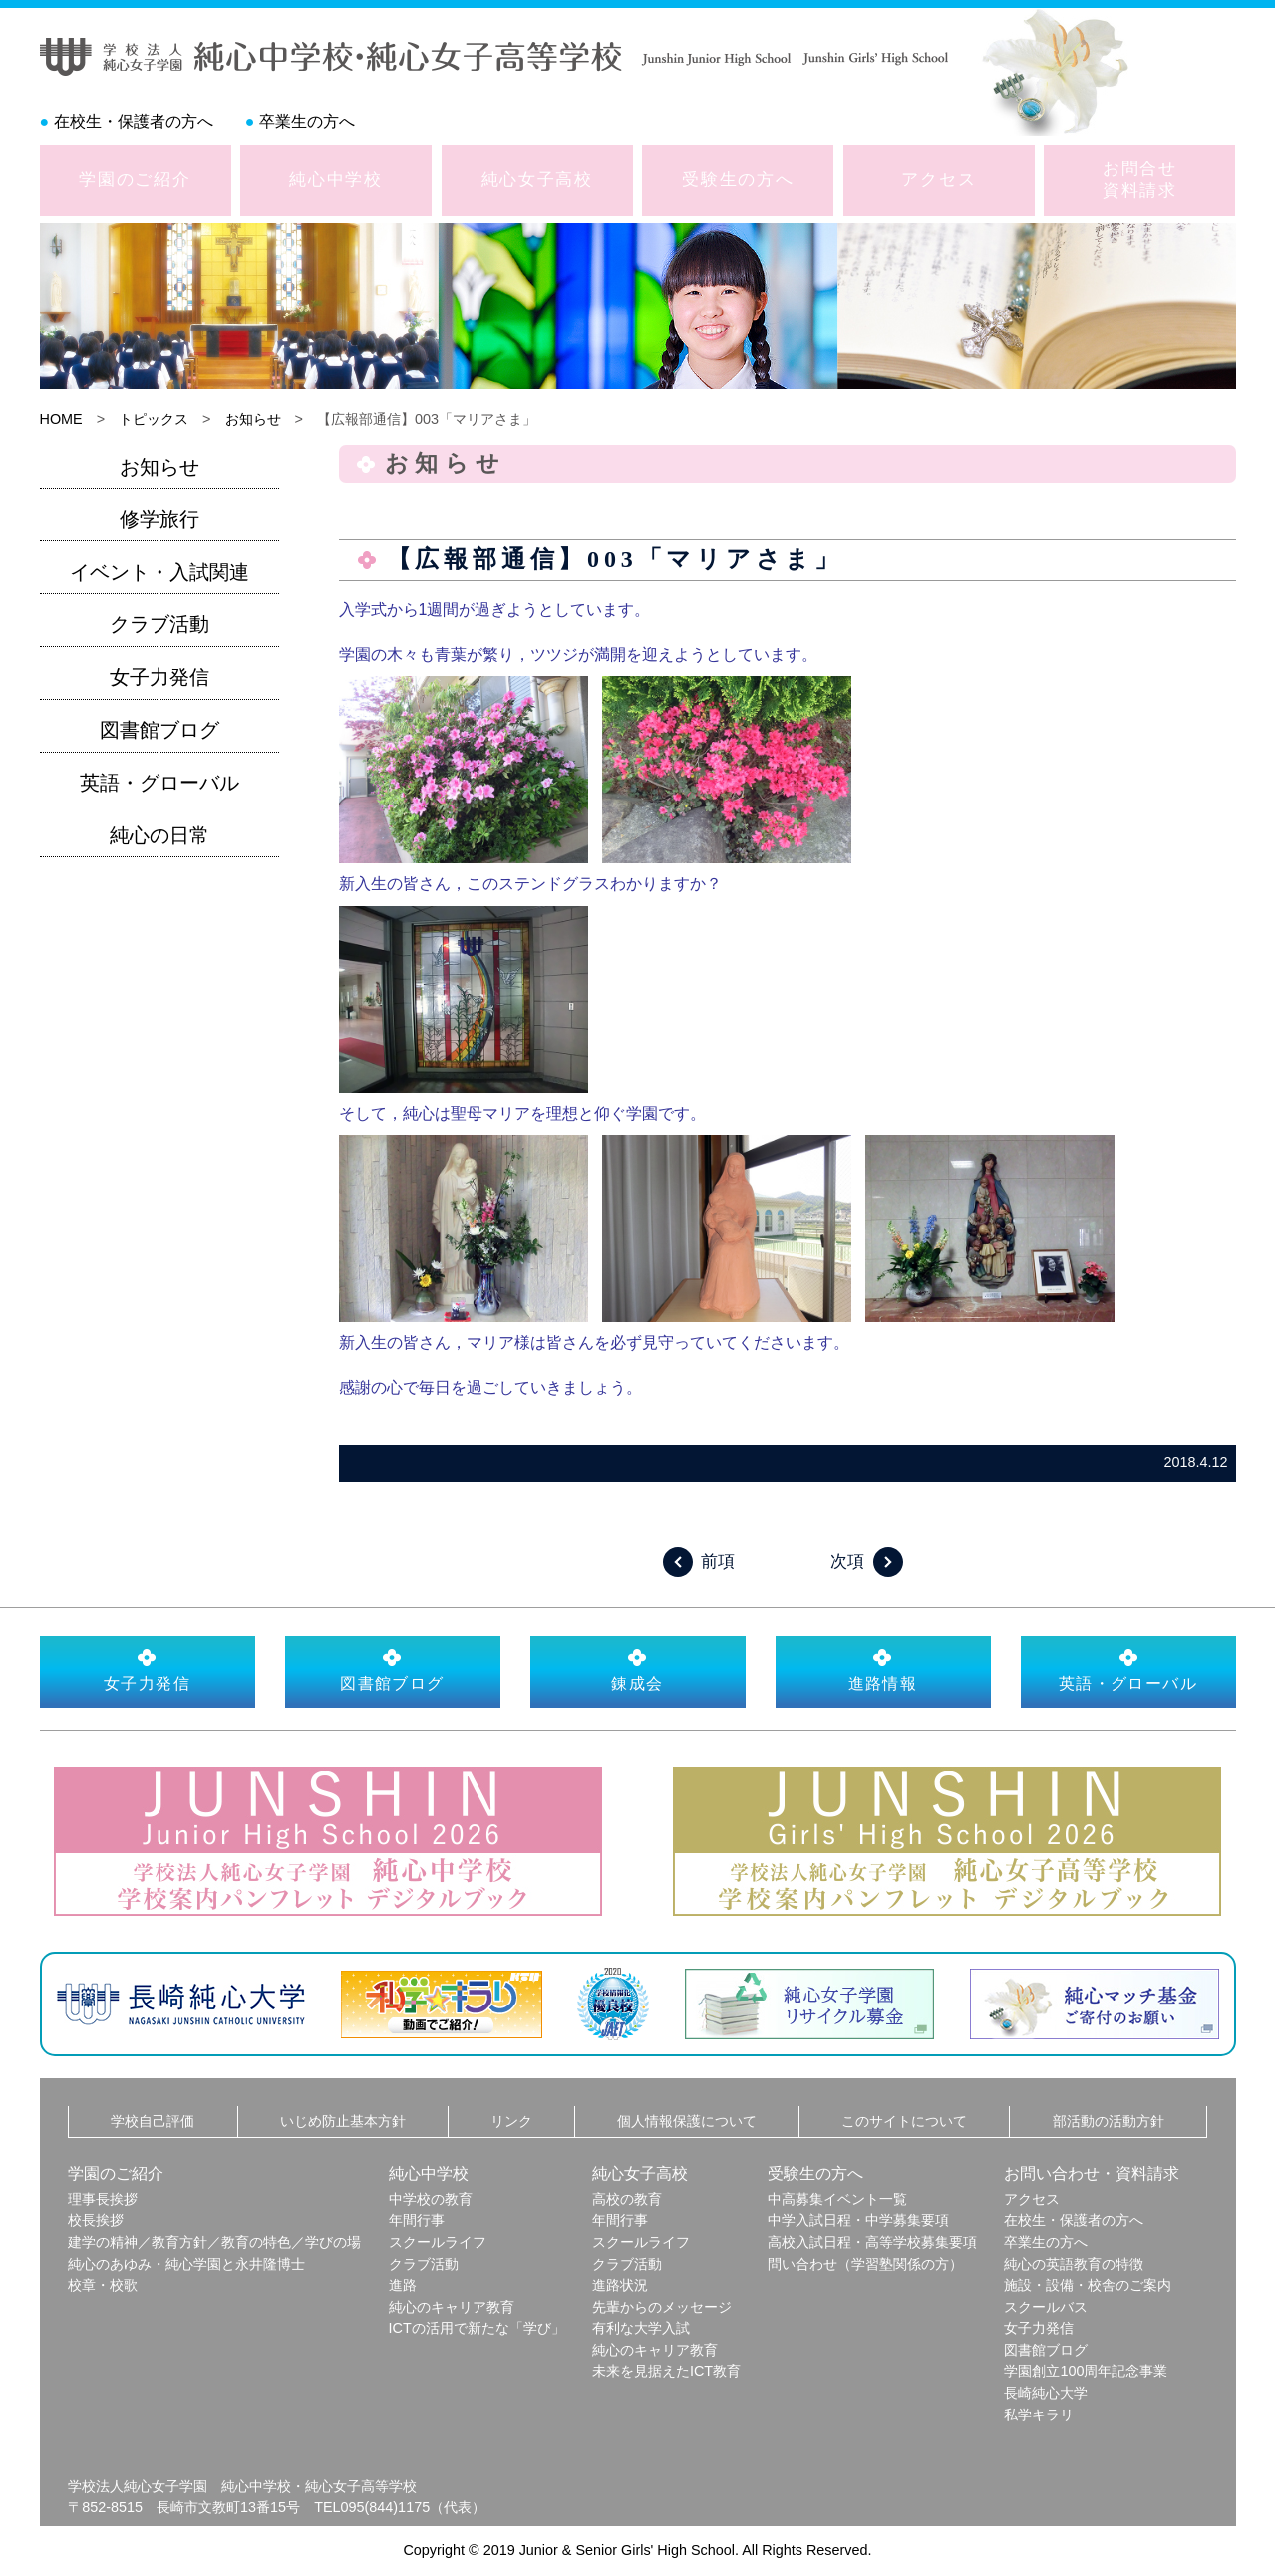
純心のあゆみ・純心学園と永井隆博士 (186, 2264)
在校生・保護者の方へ (133, 121)
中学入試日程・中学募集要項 (858, 2220)
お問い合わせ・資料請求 (1091, 2173)
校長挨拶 (96, 2220)
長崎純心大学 (1046, 2393)
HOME (61, 419)
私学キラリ (1039, 2414)
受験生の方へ (738, 179)
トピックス (153, 419)
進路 (403, 2285)
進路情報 (883, 1670)
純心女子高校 (537, 179)
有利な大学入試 (641, 2328)
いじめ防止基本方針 (343, 2121)
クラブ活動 (159, 624)
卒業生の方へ (307, 121)
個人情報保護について (687, 2121)
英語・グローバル (159, 783)
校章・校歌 (103, 2285)
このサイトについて (904, 2121)
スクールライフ (437, 2242)
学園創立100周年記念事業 (1085, 2371)
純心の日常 (159, 835)
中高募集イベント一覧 (837, 2199)
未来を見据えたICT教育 (666, 2371)
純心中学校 (336, 179)
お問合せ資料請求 (1140, 179)
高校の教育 (627, 2199)
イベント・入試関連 (159, 572)
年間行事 (417, 2220)
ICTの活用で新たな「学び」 (477, 2328)
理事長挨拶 (103, 2199)
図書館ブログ (159, 730)
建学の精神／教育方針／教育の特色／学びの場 (214, 2242)
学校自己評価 (152, 2121)
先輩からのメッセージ (662, 2307)
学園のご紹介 (134, 179)
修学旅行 (159, 519)
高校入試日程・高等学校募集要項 (872, 2242)
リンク (511, 2121)
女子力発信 (159, 677)
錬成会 (637, 1670)
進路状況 (620, 2285)
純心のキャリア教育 (451, 2307)
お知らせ (253, 419)
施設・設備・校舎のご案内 (1087, 2285)
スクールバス (1046, 2307)
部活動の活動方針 (1108, 2121)
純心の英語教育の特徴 (1073, 2264)
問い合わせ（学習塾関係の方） (865, 2264)
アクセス (938, 179)
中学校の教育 (431, 2199)
